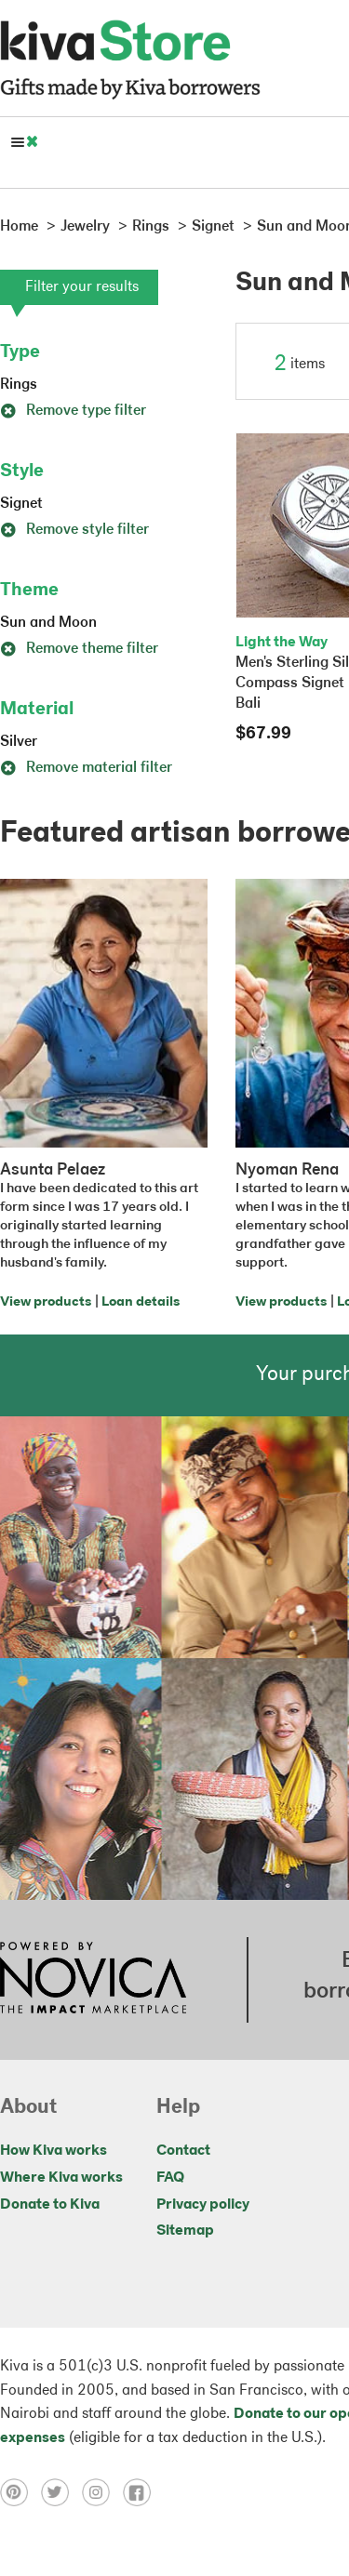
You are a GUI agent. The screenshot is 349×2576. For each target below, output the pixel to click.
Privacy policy (202, 2205)
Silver (18, 742)
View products (45, 1302)
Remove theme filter (79, 649)
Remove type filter (73, 411)
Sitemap (185, 2231)
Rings (18, 385)
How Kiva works (53, 2151)
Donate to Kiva (50, 2205)
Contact (183, 2151)
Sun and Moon (48, 623)
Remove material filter (86, 768)
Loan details (140, 1302)
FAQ (170, 2178)
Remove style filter (74, 530)
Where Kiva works (61, 2178)
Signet (21, 504)
